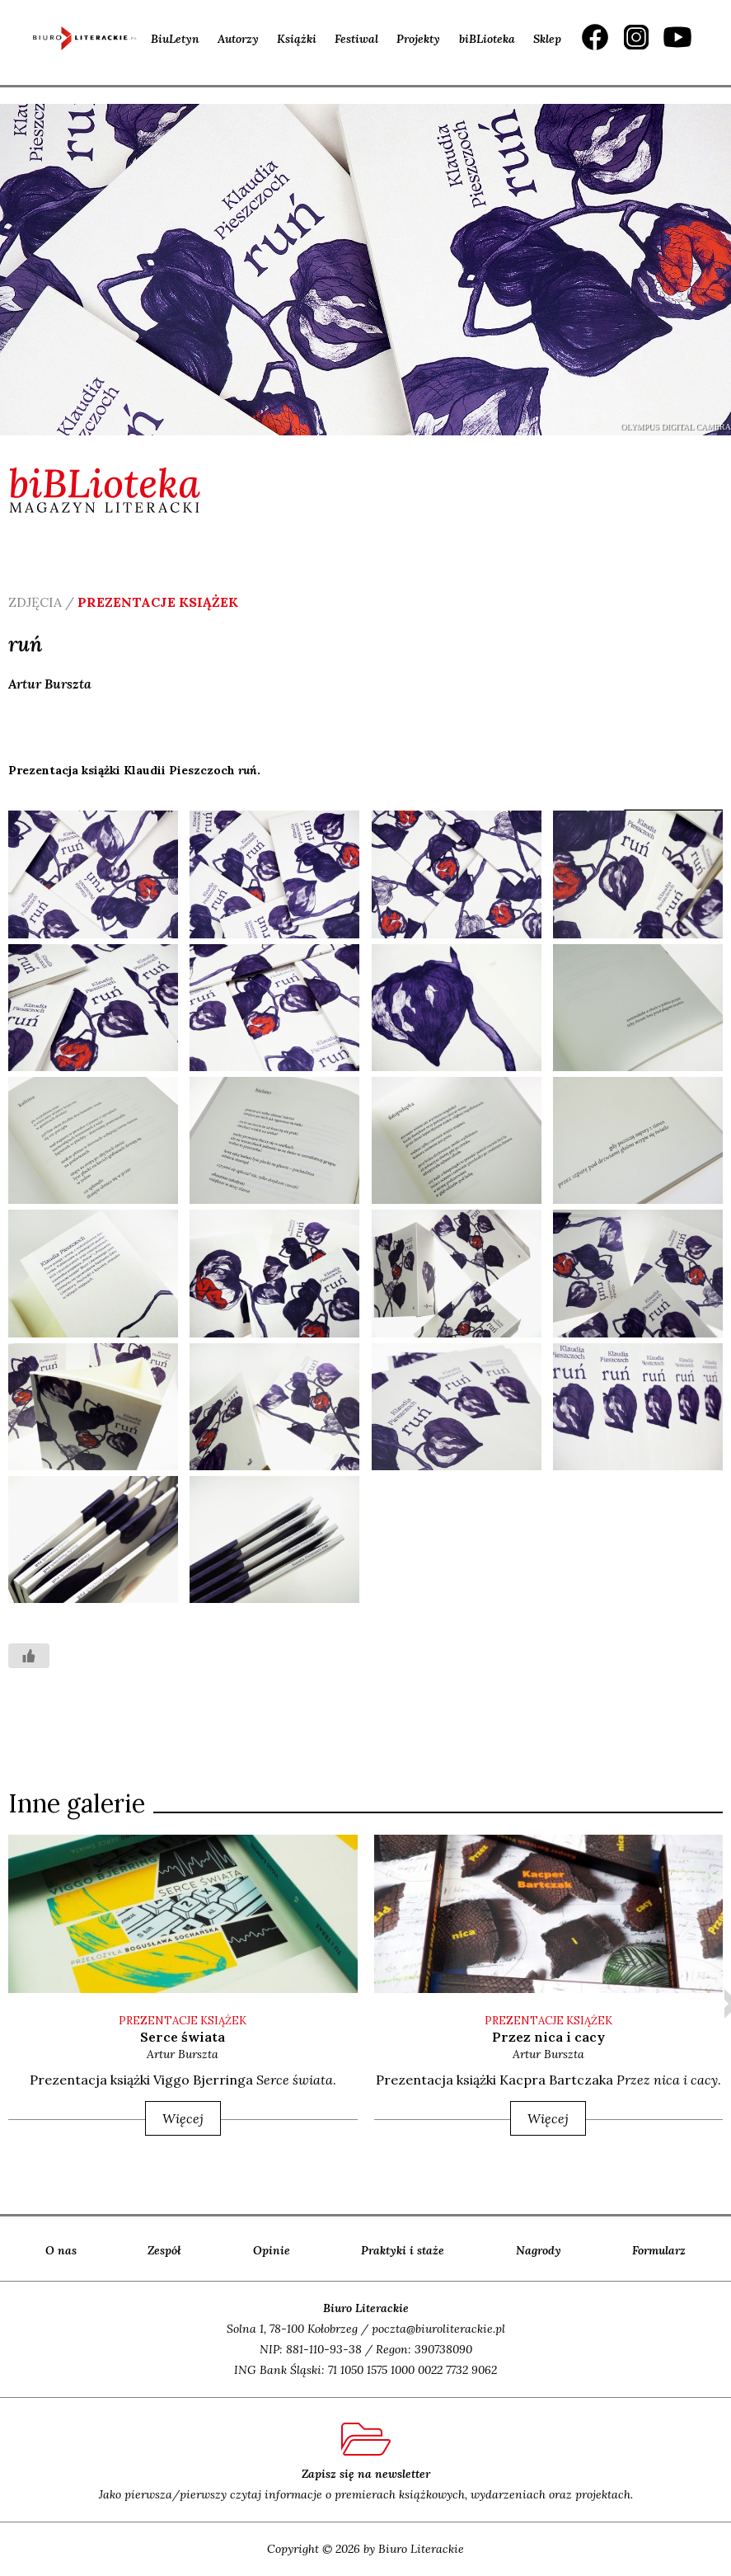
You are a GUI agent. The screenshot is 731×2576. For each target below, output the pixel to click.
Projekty (418, 38)
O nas (61, 2250)
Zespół (164, 2250)
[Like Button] (28, 1655)
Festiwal (356, 38)
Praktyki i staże (402, 2250)
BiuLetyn (175, 38)
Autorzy (238, 38)
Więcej (183, 2118)
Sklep (547, 38)
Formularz (659, 2250)
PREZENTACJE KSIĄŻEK (182, 2021)
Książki (296, 38)
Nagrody (538, 2250)
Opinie (271, 2250)
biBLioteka (487, 38)
